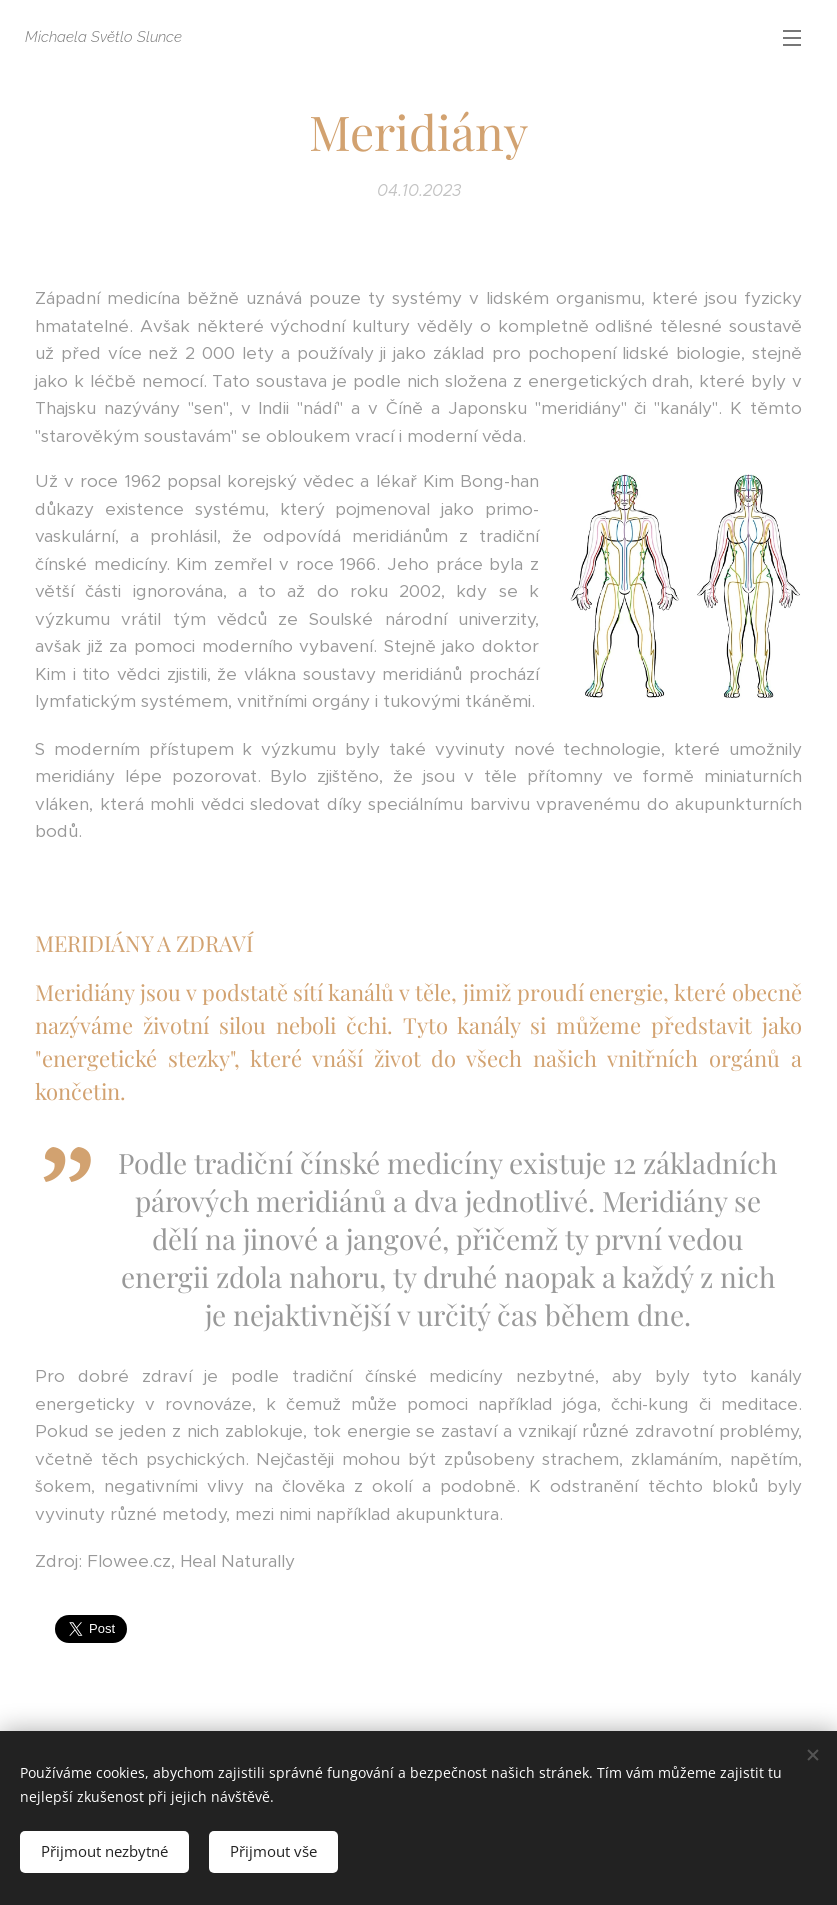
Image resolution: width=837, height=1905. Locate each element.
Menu (792, 38)
